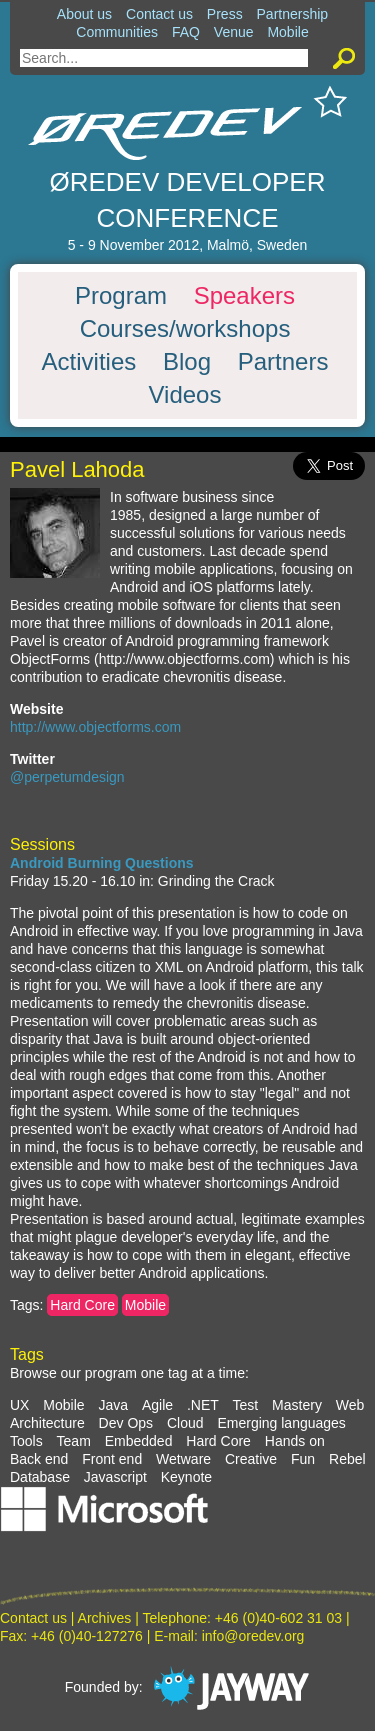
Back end (39, 1459)
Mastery (297, 1405)
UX (19, 1405)
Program (121, 296)
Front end (112, 1459)
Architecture (47, 1423)
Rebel (347, 1459)
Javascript (115, 1477)
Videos (185, 395)
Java (113, 1405)
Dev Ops (126, 1423)
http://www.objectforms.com (95, 727)
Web (350, 1405)
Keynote (186, 1477)
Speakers (244, 296)
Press (225, 14)
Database (40, 1477)
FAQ (186, 32)
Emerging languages (281, 1423)
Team (74, 1441)
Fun (303, 1459)
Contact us (159, 14)
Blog (187, 362)
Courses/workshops (185, 329)
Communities (117, 32)
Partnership (293, 14)
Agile (157, 1405)
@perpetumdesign (67, 777)
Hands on (295, 1441)
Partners (283, 362)
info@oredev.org (253, 1636)
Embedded (139, 1441)
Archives (105, 1618)
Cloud (185, 1423)
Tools (26, 1441)
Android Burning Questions (102, 863)
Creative (251, 1459)
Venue (234, 32)
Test (246, 1405)
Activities (89, 362)
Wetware (183, 1459)
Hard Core (82, 1305)
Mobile (287, 32)
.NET (203, 1405)
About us (84, 14)
